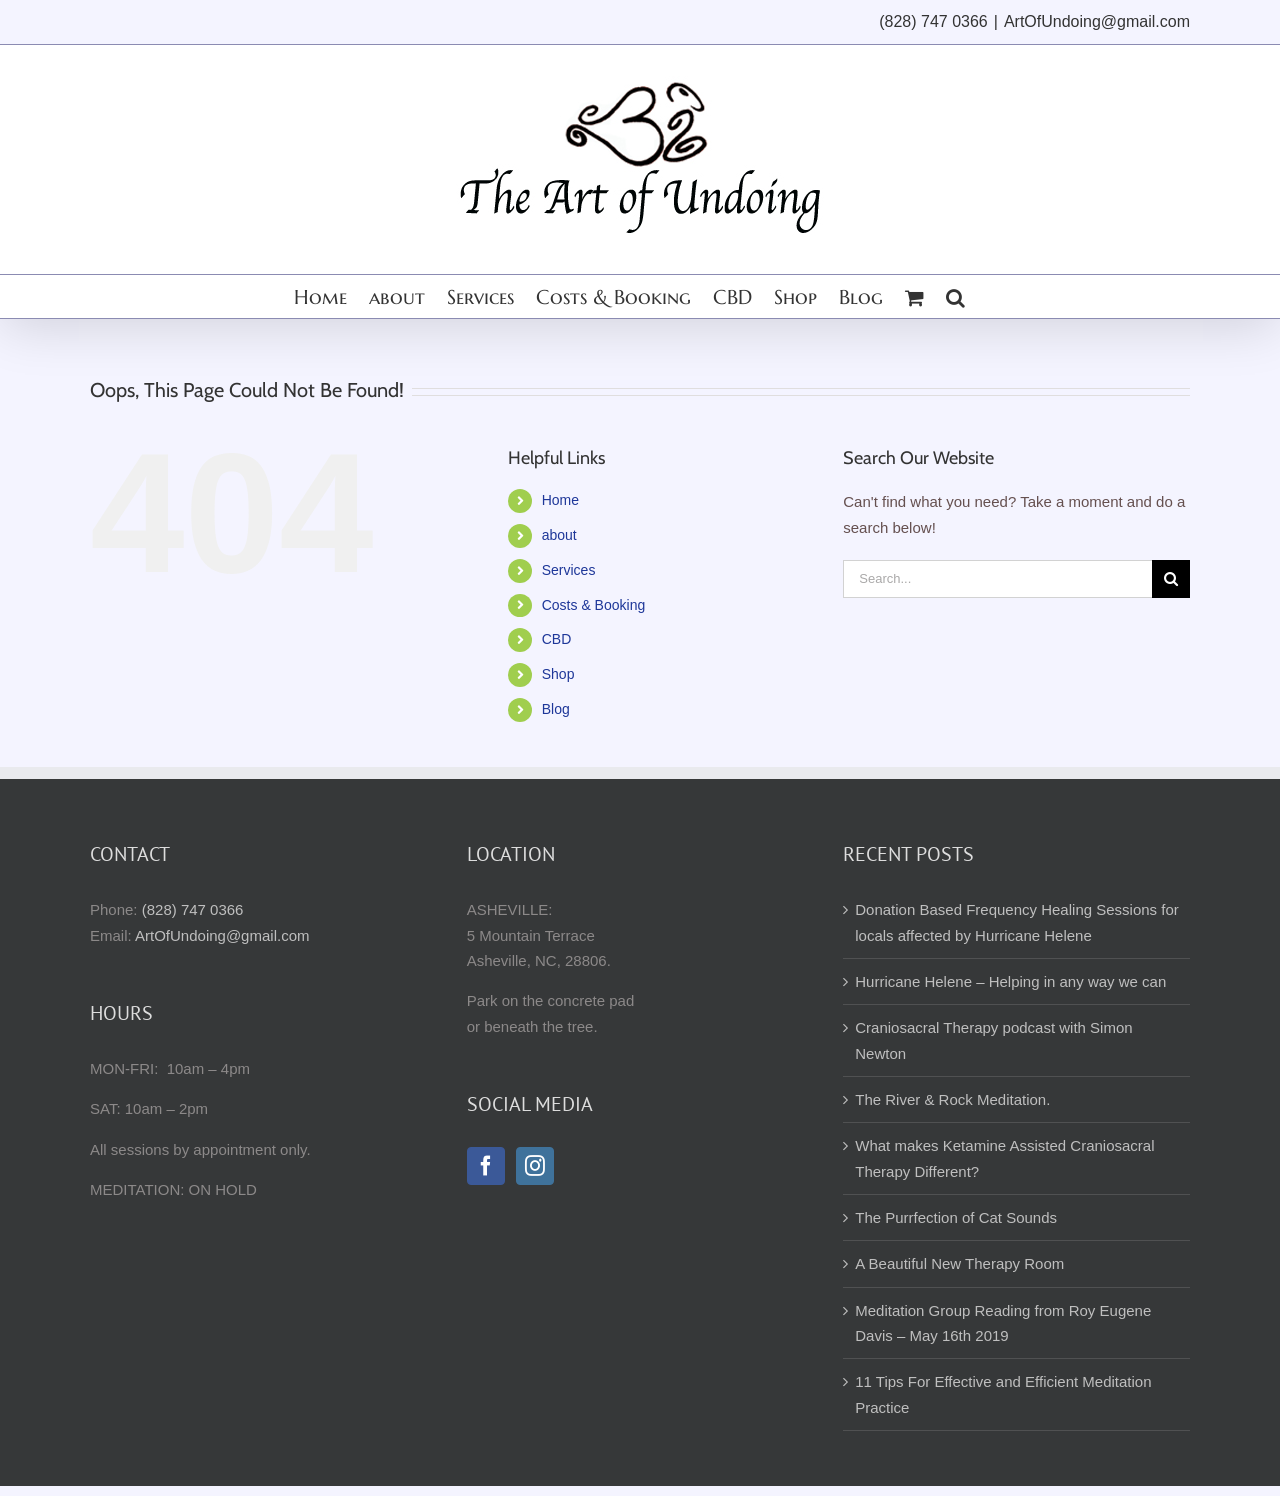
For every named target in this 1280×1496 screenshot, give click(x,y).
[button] (955, 296)
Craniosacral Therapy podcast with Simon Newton (993, 1040)
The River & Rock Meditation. (952, 1099)
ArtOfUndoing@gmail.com (1097, 21)
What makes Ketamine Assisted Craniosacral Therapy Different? (1004, 1158)
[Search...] (997, 579)
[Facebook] (486, 1166)
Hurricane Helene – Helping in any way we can (1010, 981)
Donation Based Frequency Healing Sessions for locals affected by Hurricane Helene (1017, 922)
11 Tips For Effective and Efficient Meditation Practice (1003, 1394)
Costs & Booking (594, 605)
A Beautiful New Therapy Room (959, 1263)
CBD (557, 639)
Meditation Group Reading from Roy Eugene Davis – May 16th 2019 (1003, 1323)
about (559, 535)
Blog (556, 709)
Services (569, 570)
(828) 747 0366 (193, 909)
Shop (558, 674)
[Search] (1171, 579)
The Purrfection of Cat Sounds (956, 1217)
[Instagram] (535, 1166)
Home (560, 500)
